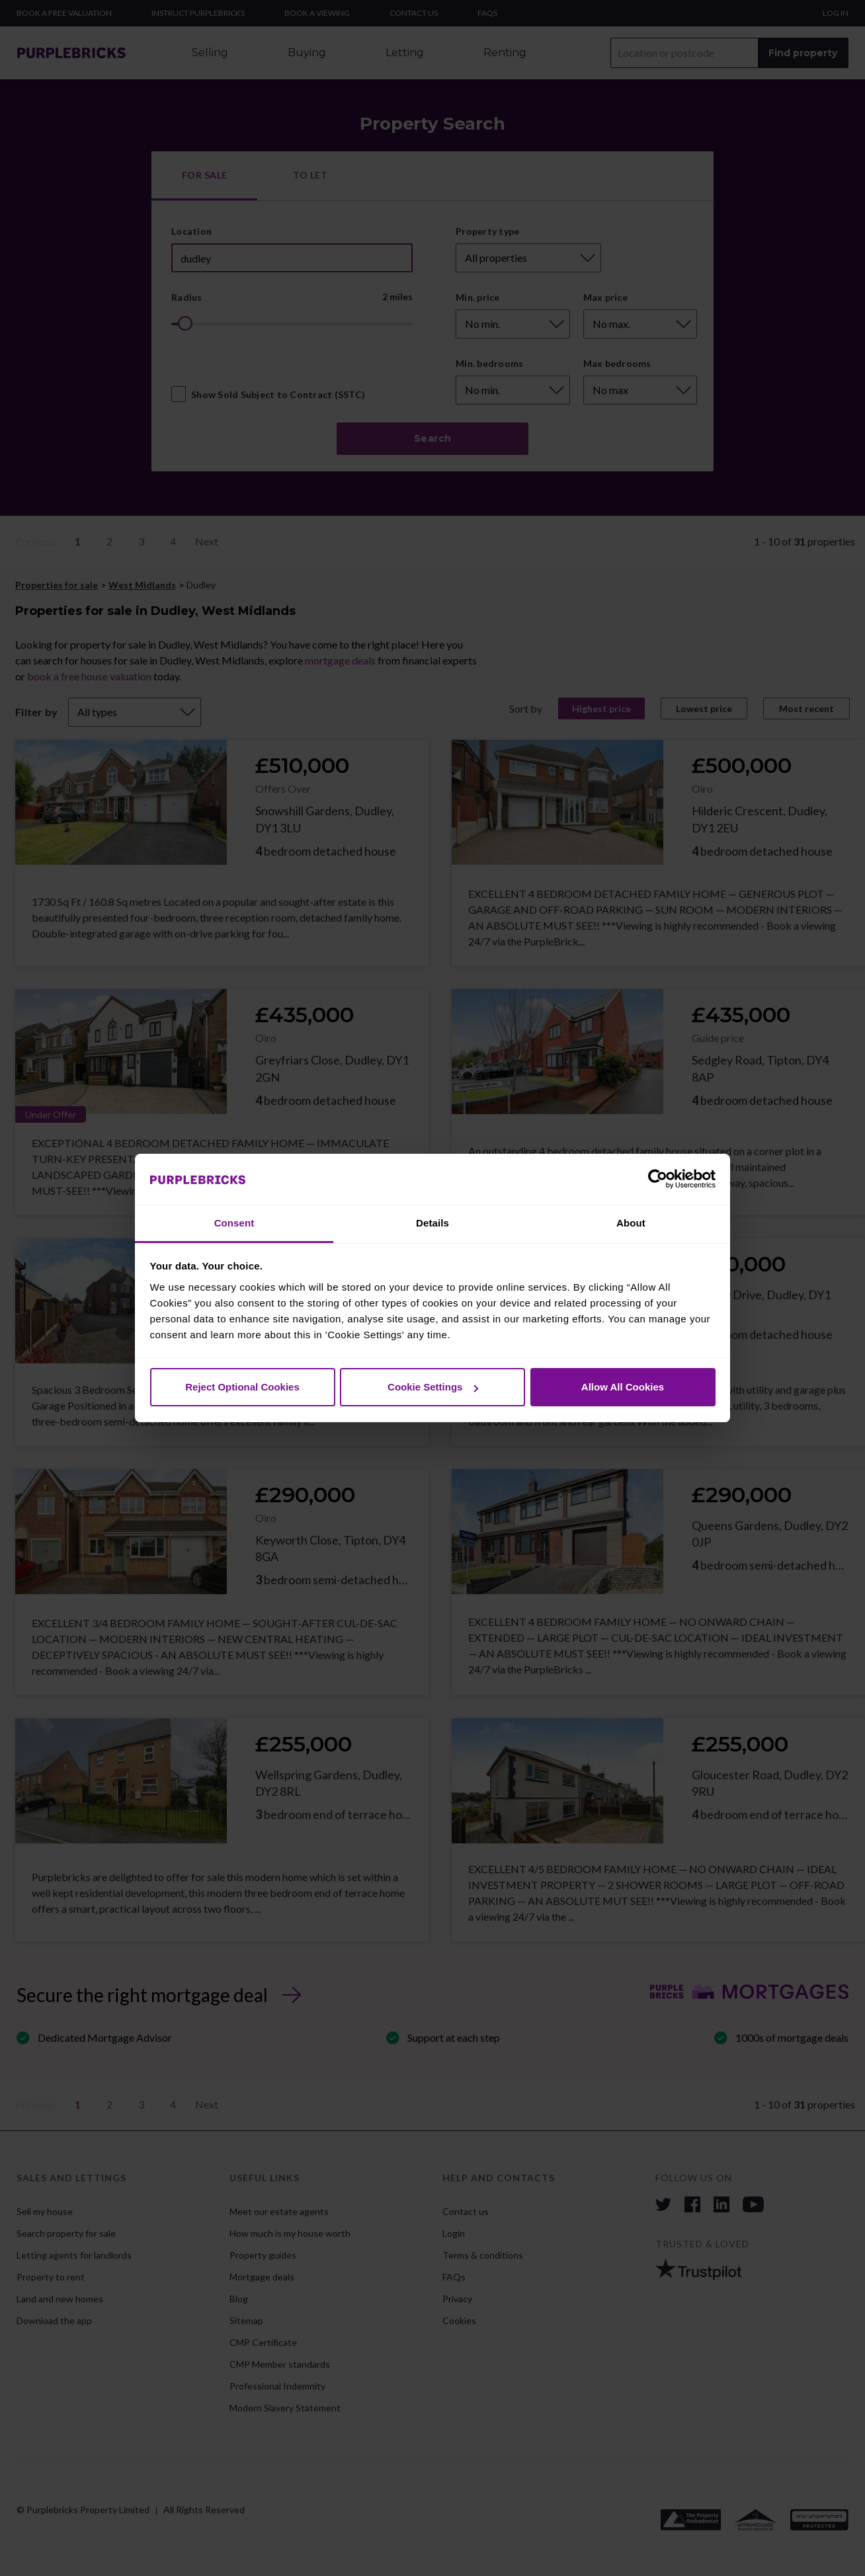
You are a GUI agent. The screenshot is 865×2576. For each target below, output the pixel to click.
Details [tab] (432, 1222)
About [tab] (630, 1222)
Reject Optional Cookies (242, 1386)
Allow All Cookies (622, 1386)
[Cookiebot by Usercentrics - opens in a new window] (658, 1179)
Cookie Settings (433, 1386)
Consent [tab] (234, 1222)
